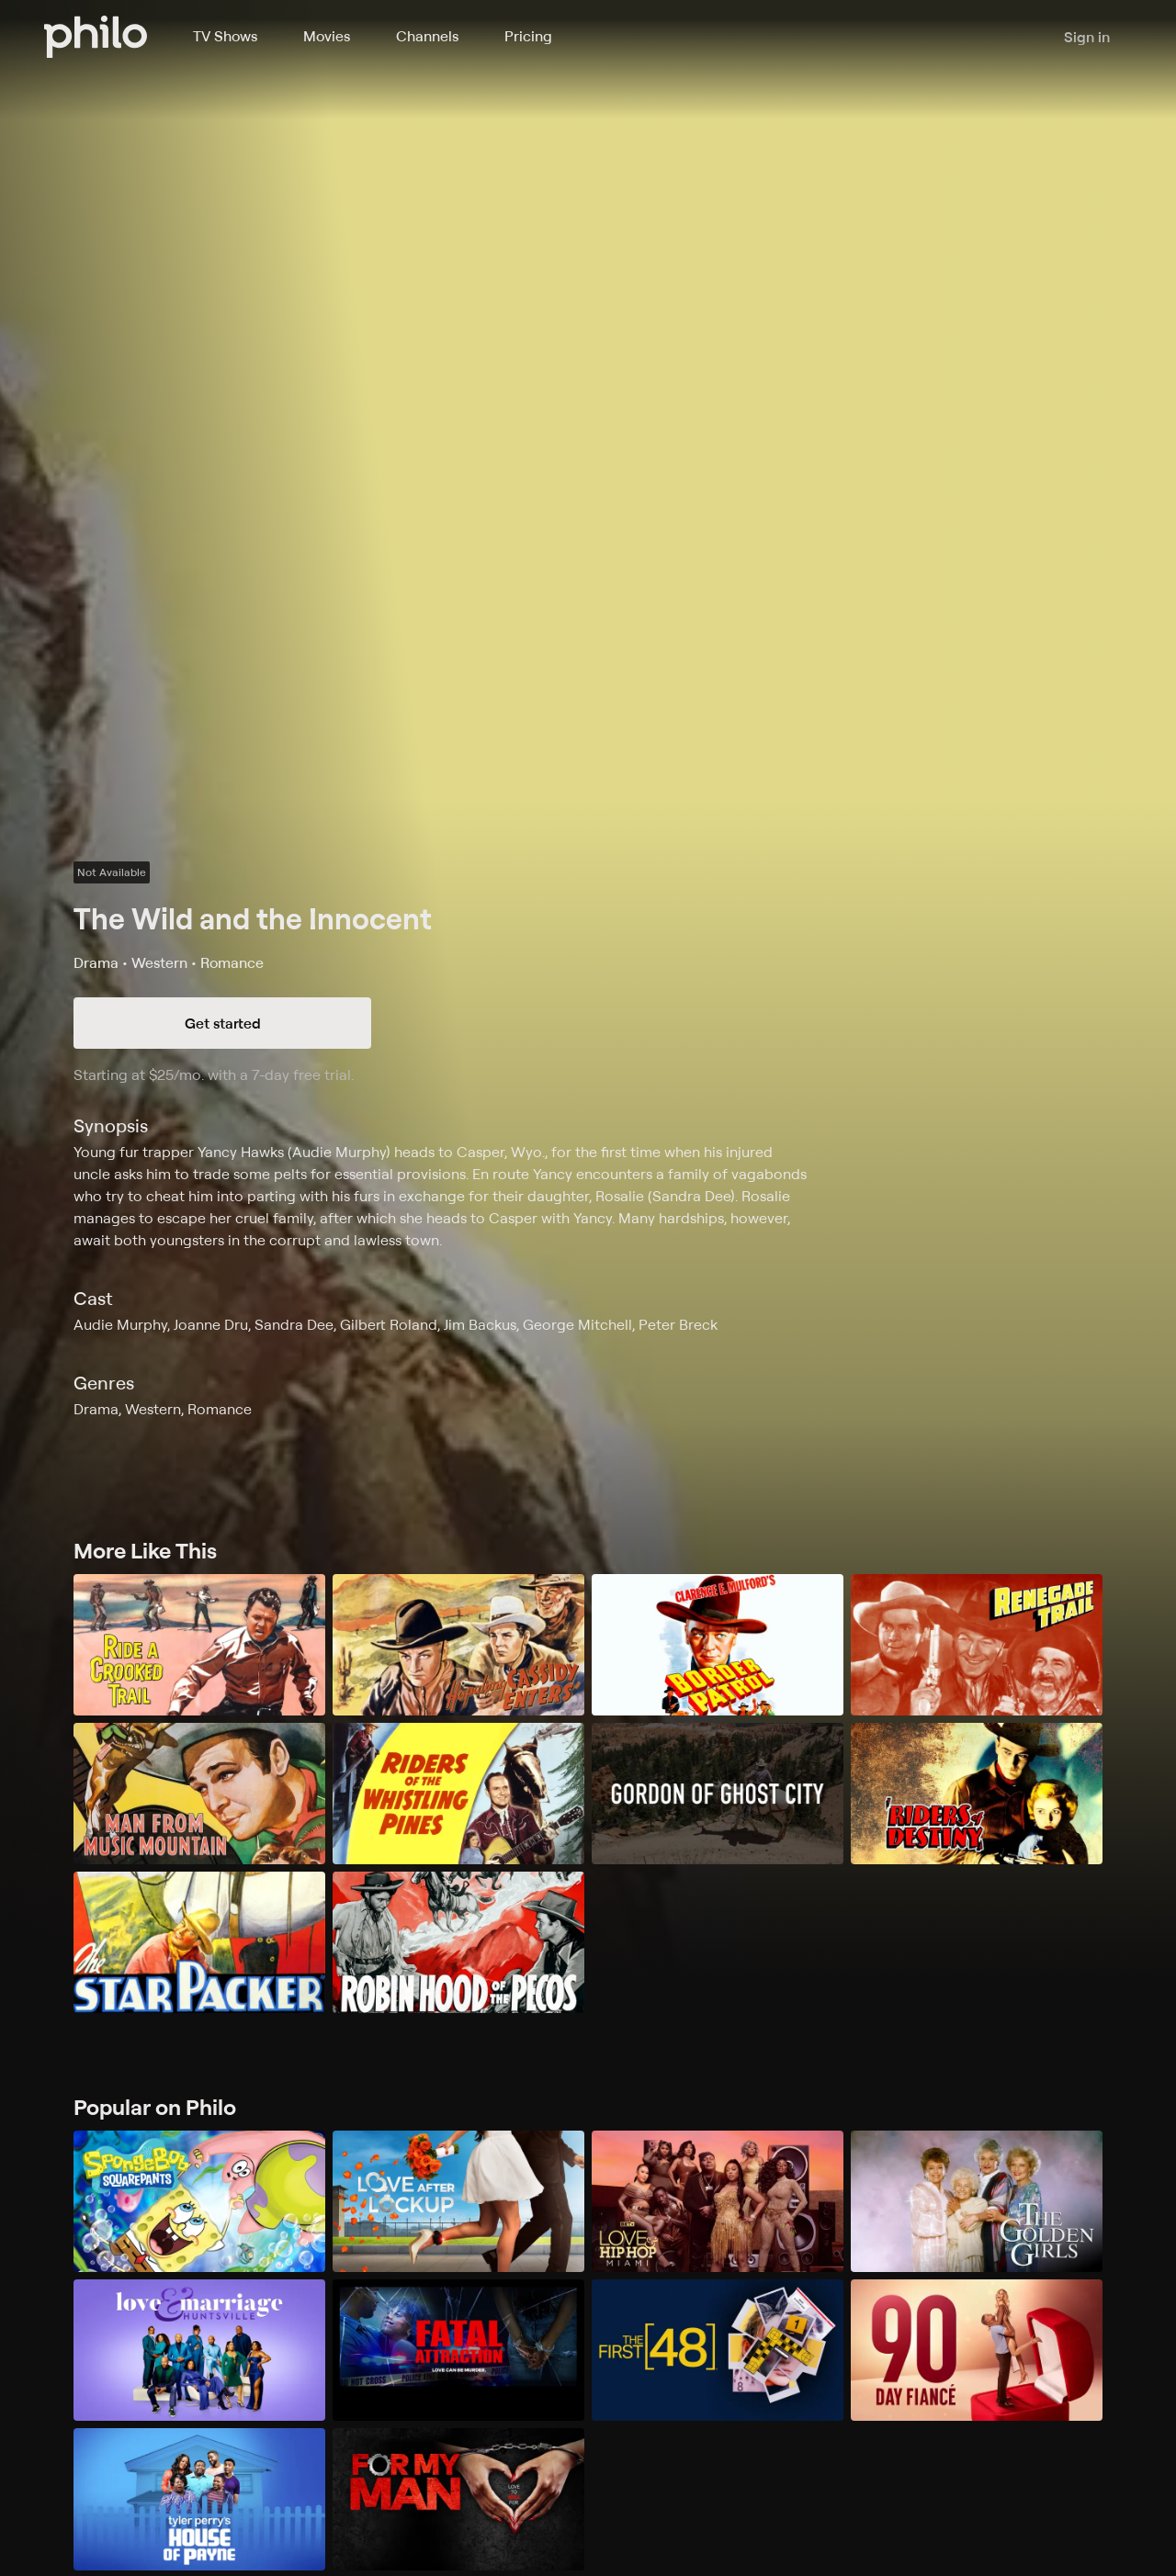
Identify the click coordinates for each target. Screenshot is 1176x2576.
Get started (223, 1023)
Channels (427, 36)
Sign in (1087, 37)
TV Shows (225, 36)
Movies (326, 36)
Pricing (528, 36)
